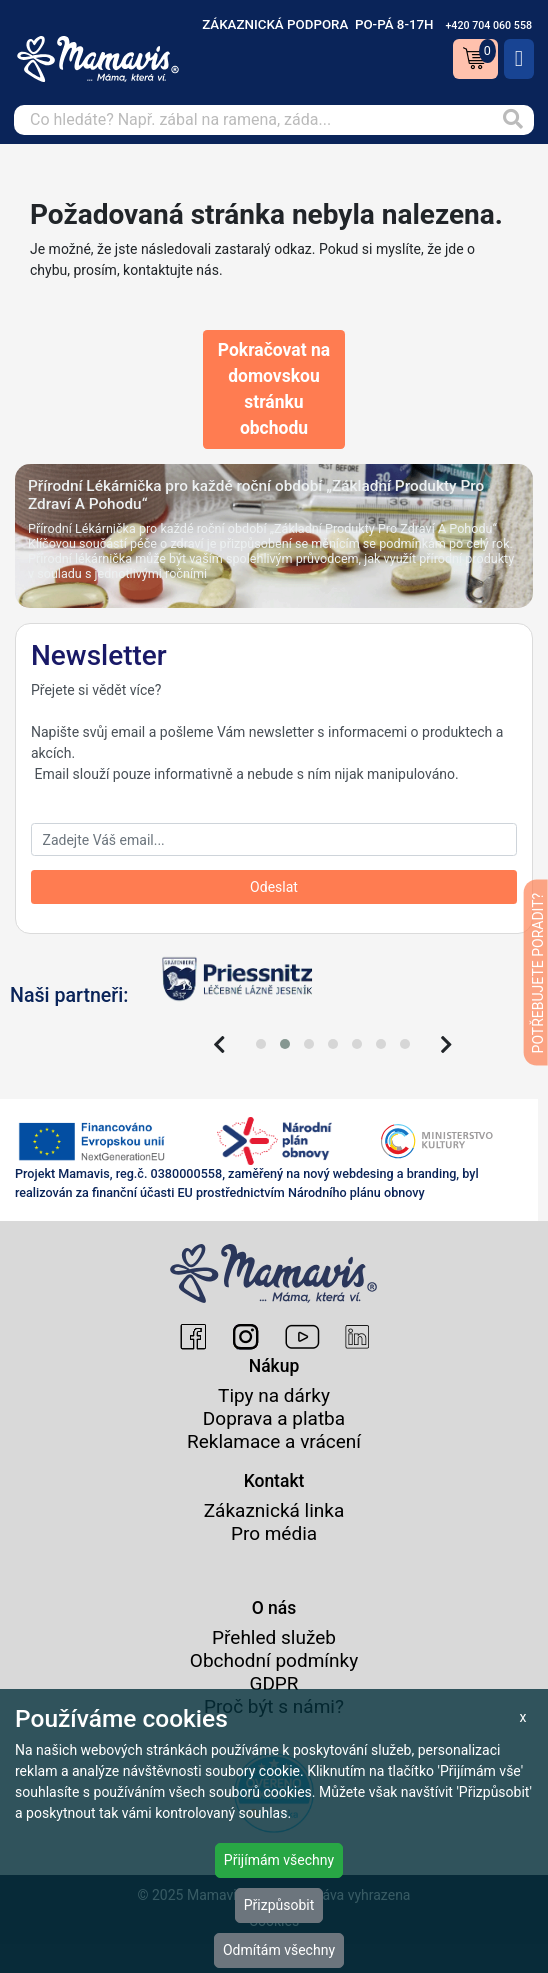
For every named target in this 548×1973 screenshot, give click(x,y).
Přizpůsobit (279, 1905)
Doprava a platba (274, 1418)
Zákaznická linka (274, 1510)
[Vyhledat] (513, 120)
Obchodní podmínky (274, 1660)
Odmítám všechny (279, 1950)
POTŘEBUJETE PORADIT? (538, 972)
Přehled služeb (274, 1637)
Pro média (274, 1533)
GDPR (273, 1683)
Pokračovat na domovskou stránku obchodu (274, 389)
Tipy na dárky (274, 1395)
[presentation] (219, 1045)
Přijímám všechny (279, 1860)
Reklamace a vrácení (274, 1441)
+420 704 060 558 (488, 25)
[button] (261, 1044)
